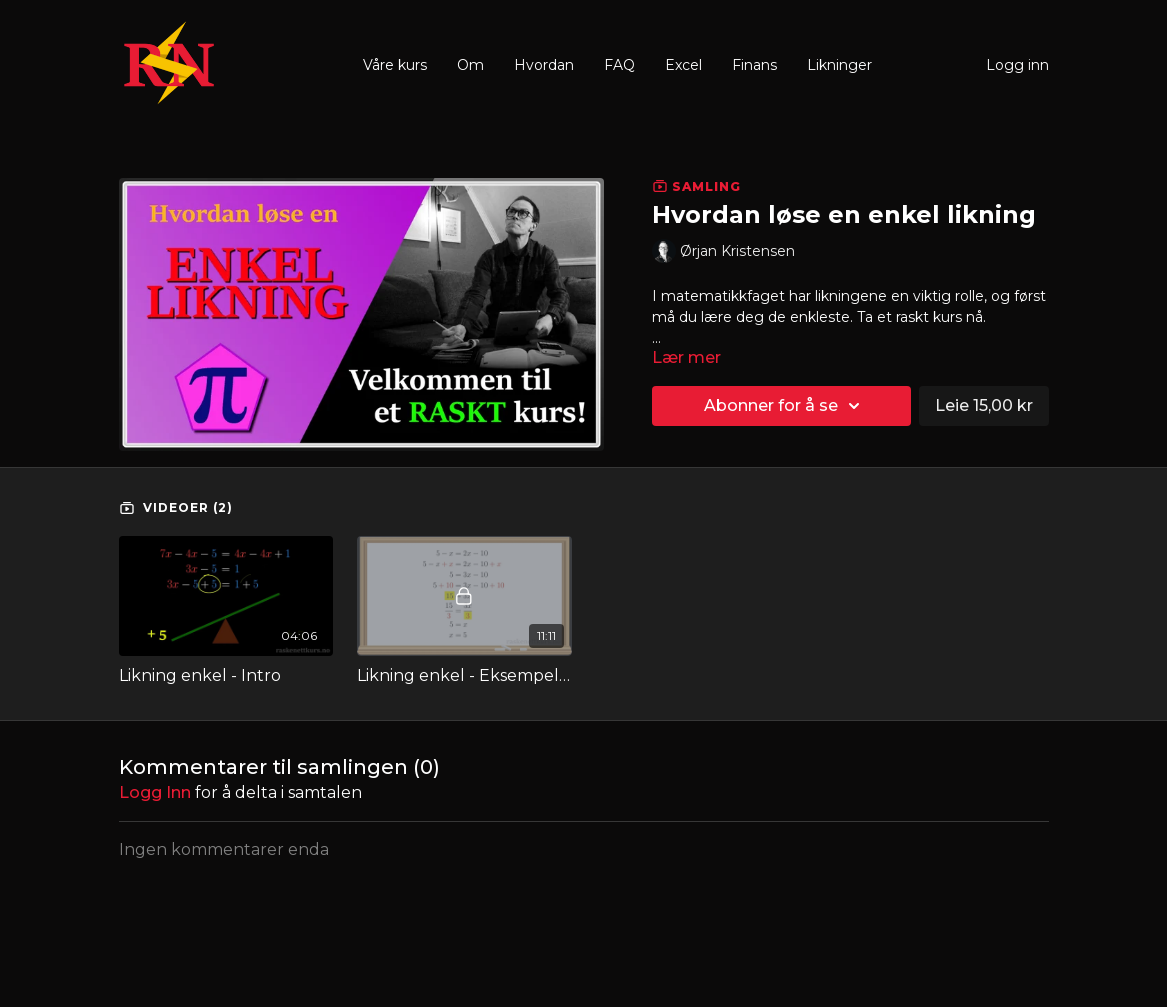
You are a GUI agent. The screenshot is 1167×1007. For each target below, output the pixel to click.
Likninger (839, 65)
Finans (754, 65)
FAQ (619, 65)
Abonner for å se (785, 406)
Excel (683, 65)
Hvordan (544, 65)
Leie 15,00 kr (984, 405)
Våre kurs (395, 65)
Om (470, 65)
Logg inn (1017, 65)
